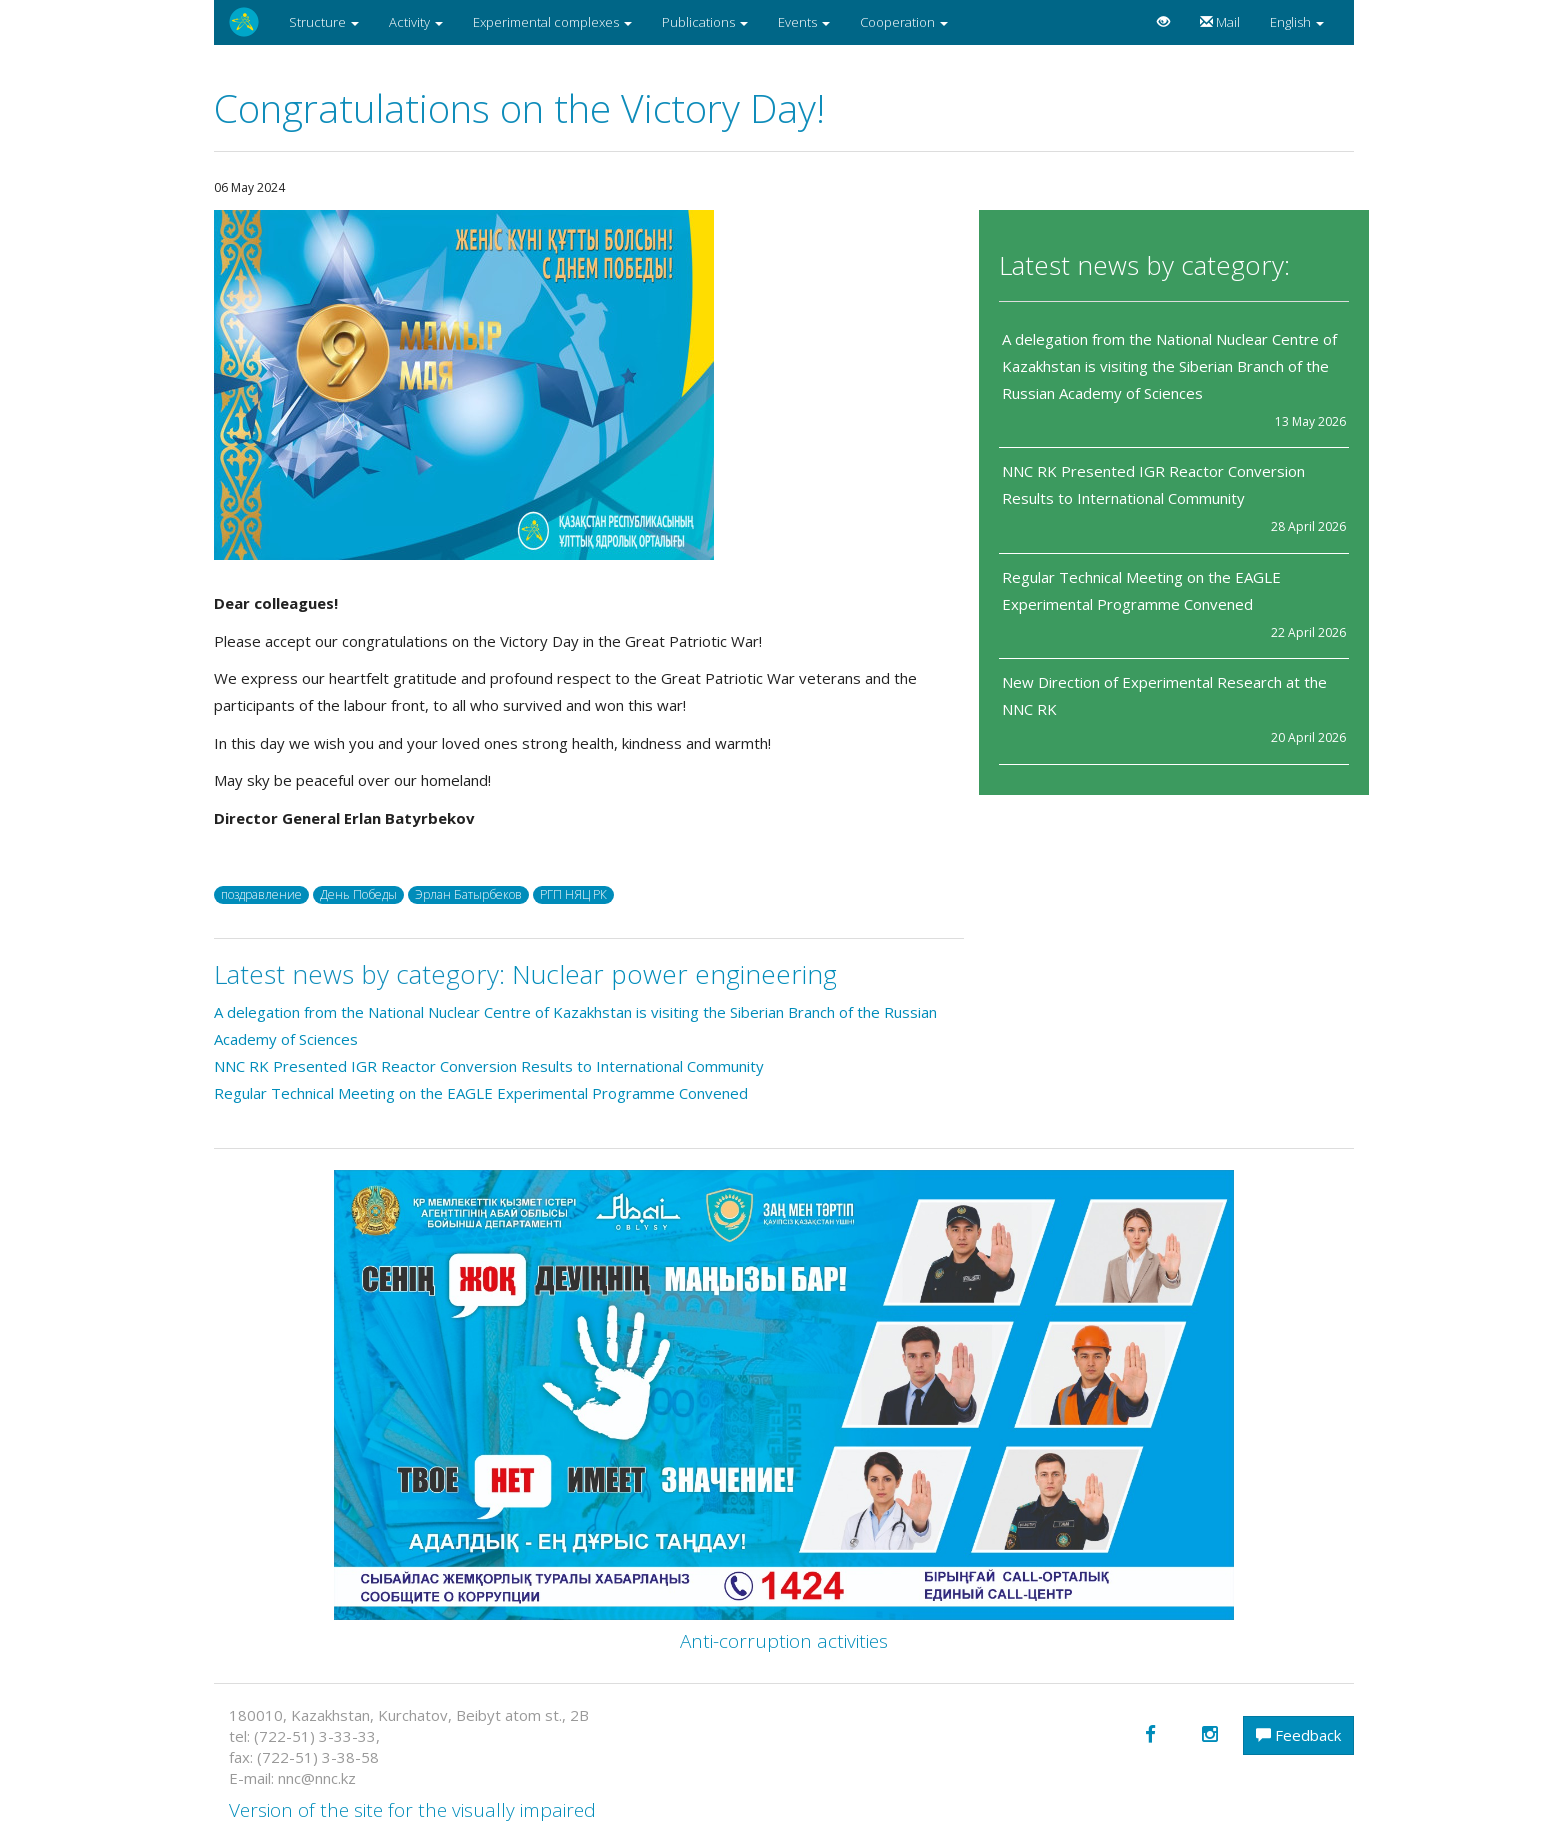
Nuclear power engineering (674, 974)
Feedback (1298, 1735)
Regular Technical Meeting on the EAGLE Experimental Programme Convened (481, 1093)
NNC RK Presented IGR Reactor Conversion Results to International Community (489, 1066)
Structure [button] (324, 22)
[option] (589, 385)
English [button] (1297, 22)
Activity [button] (416, 22)
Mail (1220, 22)
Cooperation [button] (904, 22)
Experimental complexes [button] (552, 22)
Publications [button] (705, 22)
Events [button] (804, 22)
